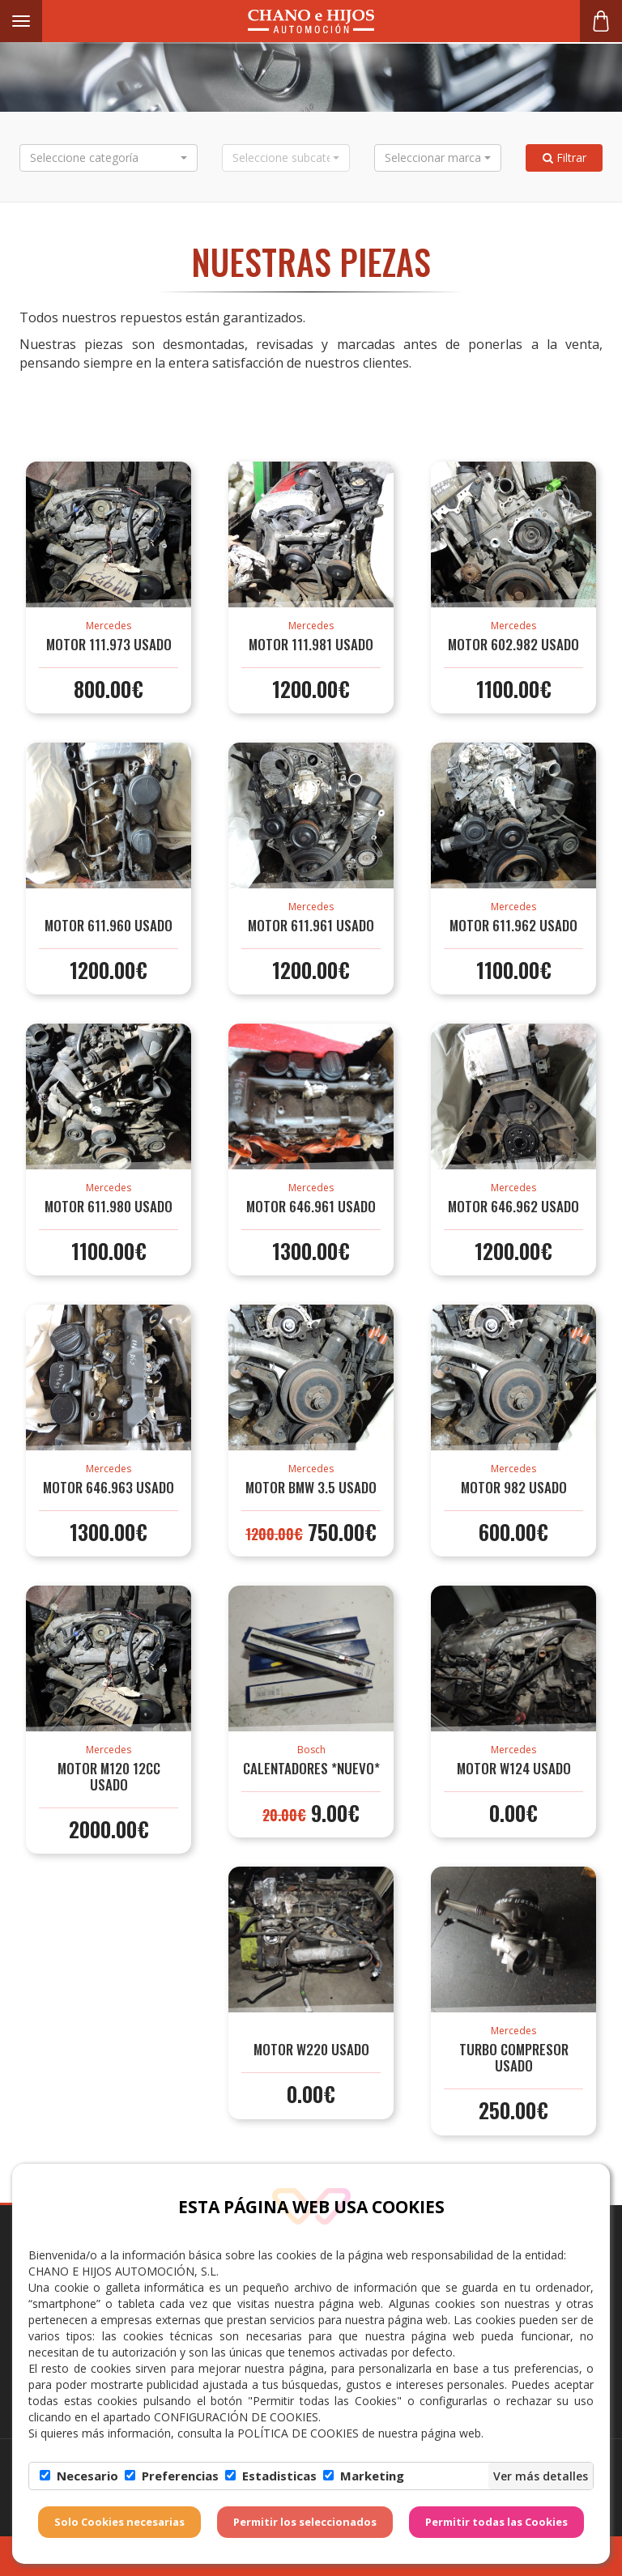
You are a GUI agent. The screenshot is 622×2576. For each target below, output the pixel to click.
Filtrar (564, 157)
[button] (108, 158)
